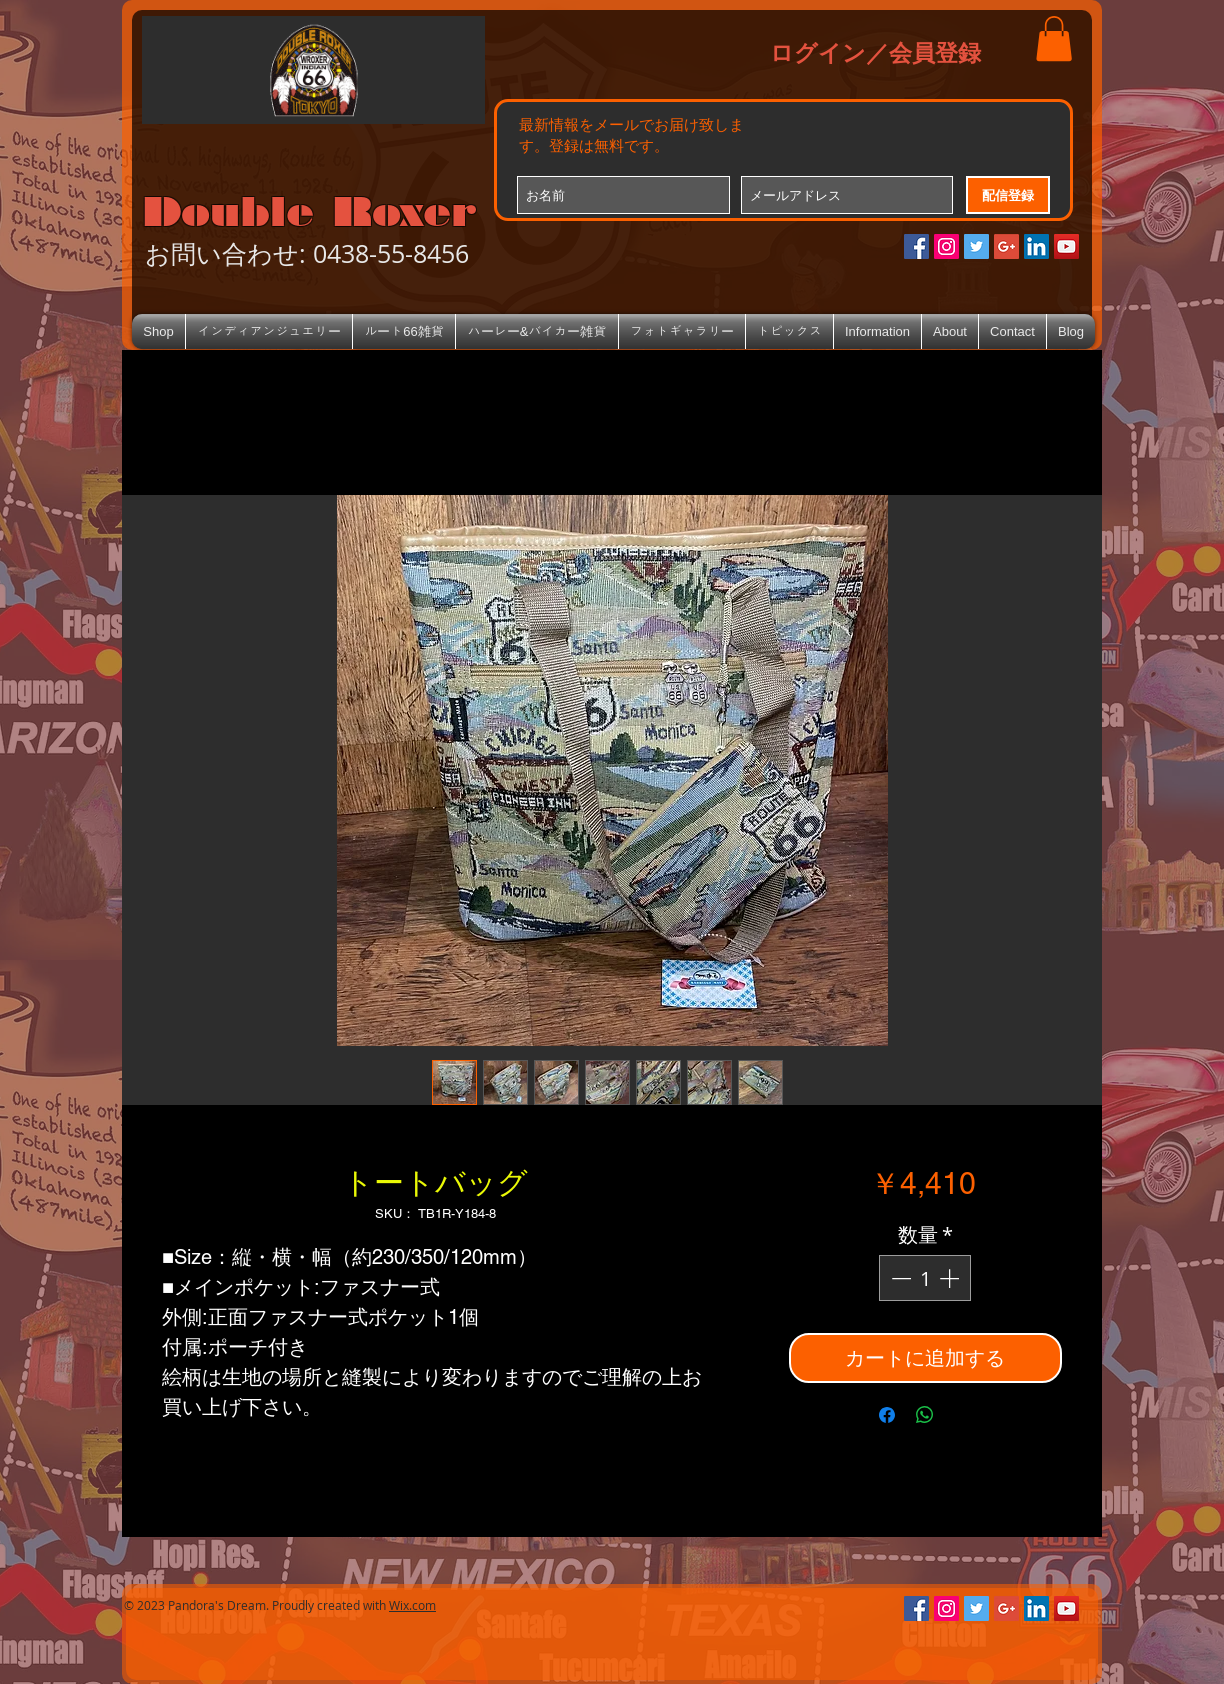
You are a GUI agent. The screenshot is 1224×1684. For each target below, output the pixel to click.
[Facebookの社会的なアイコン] (916, 246)
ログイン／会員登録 (875, 52)
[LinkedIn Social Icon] (1036, 246)
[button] (1054, 38)
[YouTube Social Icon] (1066, 246)
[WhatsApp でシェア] (925, 1415)
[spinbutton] (925, 1278)
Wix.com (412, 1605)
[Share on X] (963, 1415)
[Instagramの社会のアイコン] (946, 246)
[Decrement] (899, 1278)
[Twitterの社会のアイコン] (976, 246)
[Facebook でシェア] (887, 1415)
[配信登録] (1008, 195)
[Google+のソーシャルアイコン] (1006, 246)
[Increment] (951, 1278)
